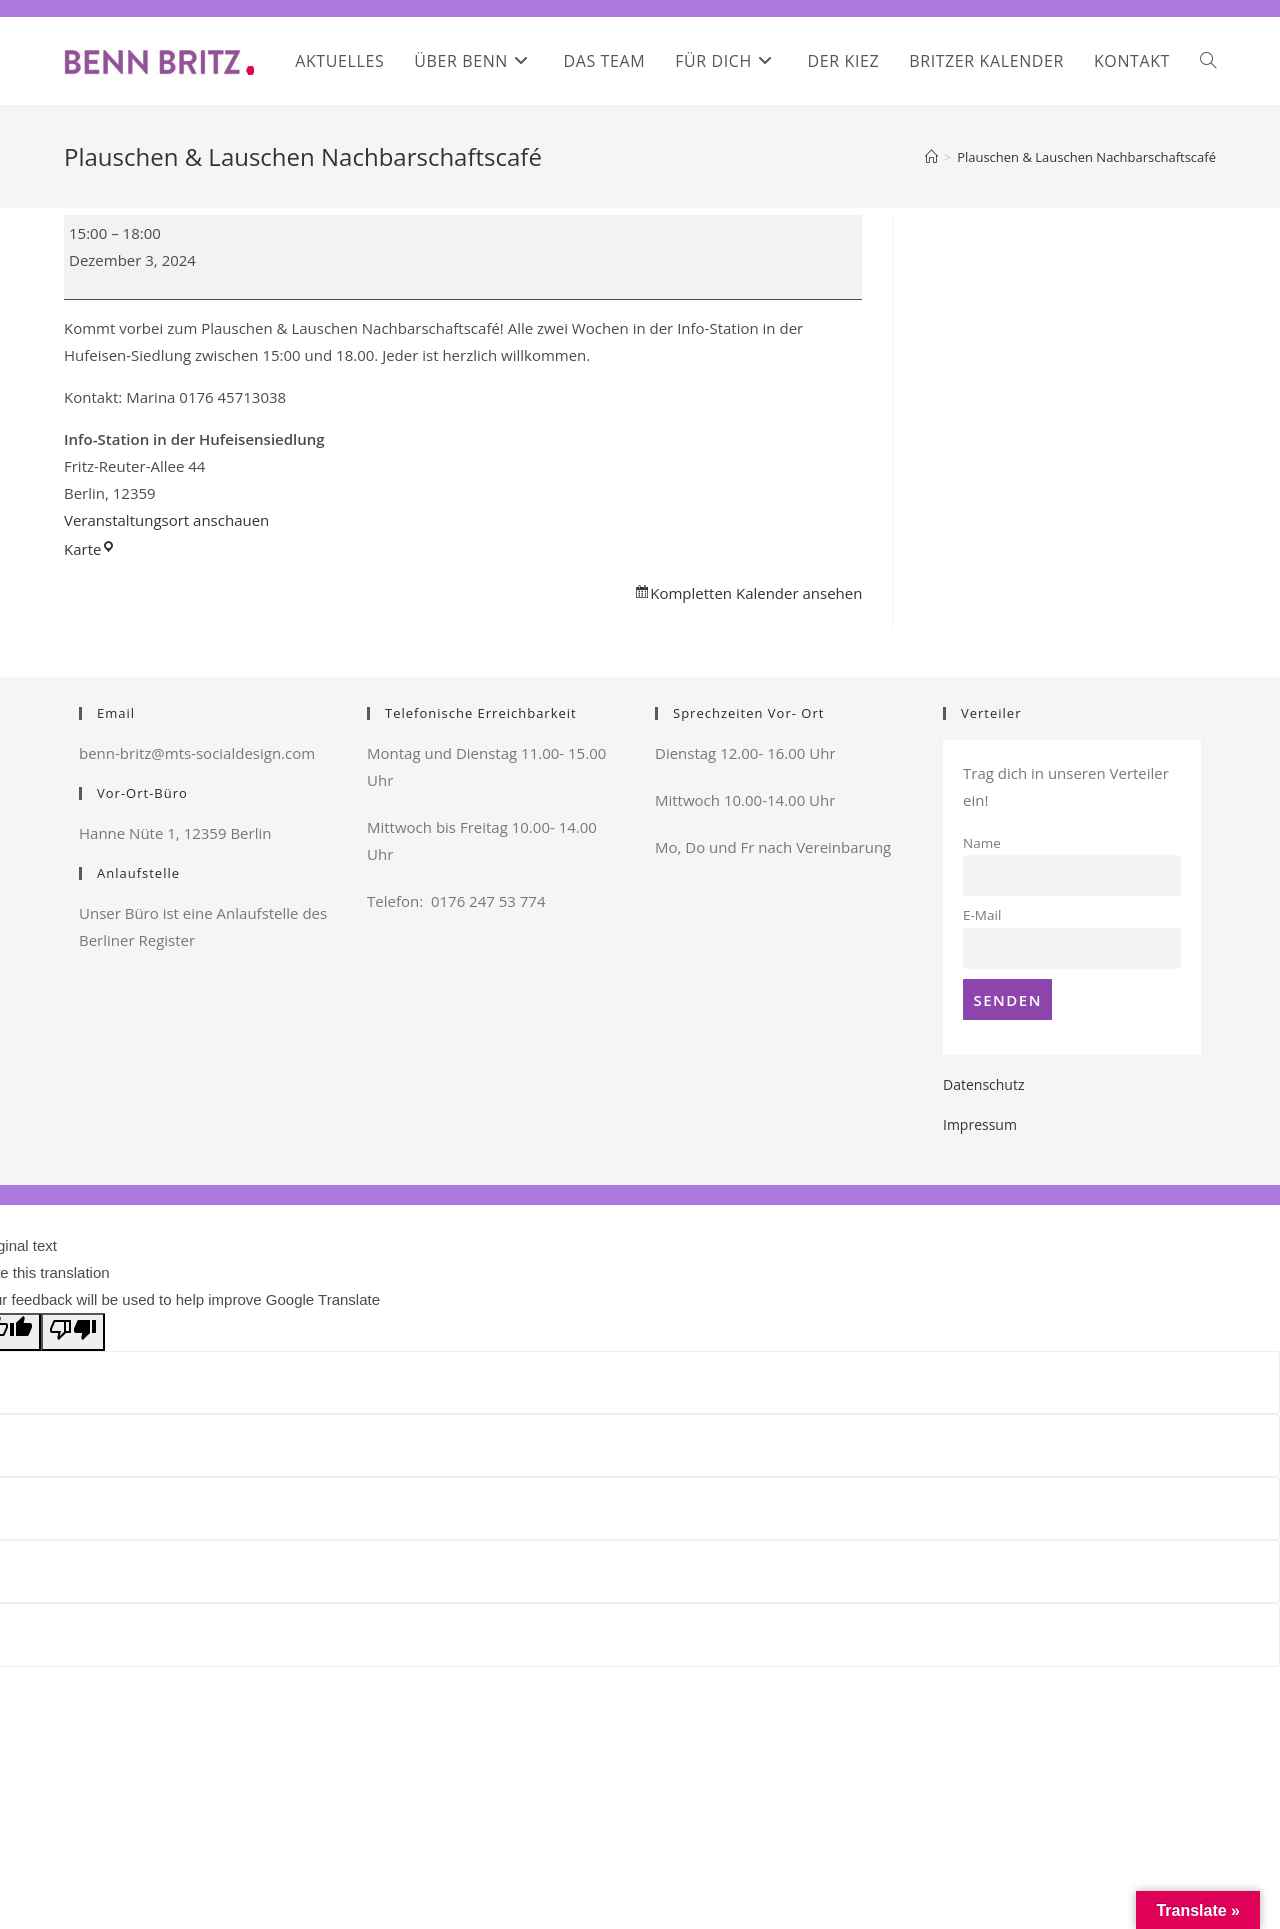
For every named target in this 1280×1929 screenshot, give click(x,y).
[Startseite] (931, 157)
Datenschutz (983, 1084)
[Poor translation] (73, 1332)
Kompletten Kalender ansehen (756, 593)
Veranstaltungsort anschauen (166, 520)
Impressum (980, 1124)
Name (982, 843)
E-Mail (982, 915)
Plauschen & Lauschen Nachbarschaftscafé (1086, 157)
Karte (90, 549)
